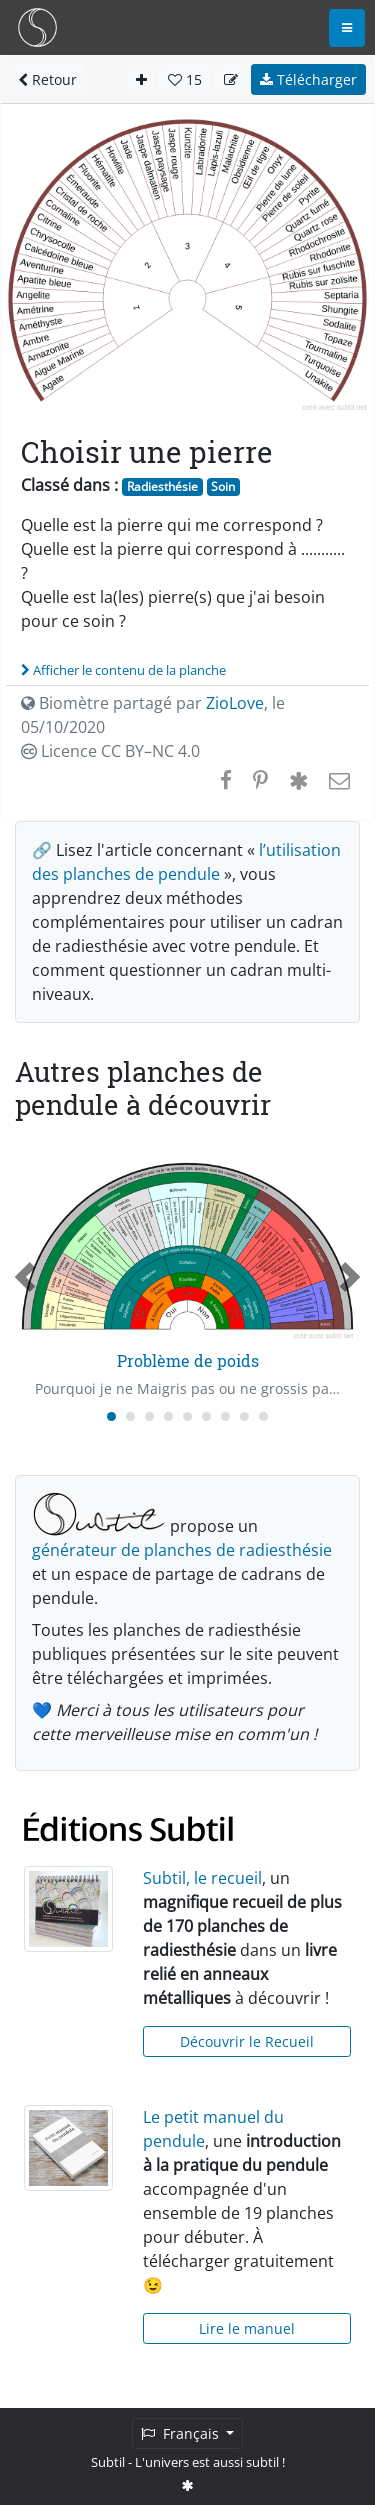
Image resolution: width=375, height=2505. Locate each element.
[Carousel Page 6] (206, 1416)
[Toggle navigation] (347, 28)
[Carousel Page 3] (149, 1416)
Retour (47, 79)
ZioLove (235, 703)
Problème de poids (188, 1360)
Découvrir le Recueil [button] (247, 2041)
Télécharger (308, 79)
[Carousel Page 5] (187, 1416)
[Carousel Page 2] (130, 1416)
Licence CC (110, 751)
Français (182, 2433)
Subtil (108, 2462)
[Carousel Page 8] (244, 1416)
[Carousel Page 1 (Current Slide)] (111, 1416)
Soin (223, 486)
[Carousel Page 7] (225, 1416)
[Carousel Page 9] (263, 1416)
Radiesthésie (162, 486)
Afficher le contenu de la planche (123, 670)
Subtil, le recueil (202, 1878)
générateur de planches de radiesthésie (182, 1550)
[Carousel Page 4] (168, 1416)
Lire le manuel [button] (247, 2328)
